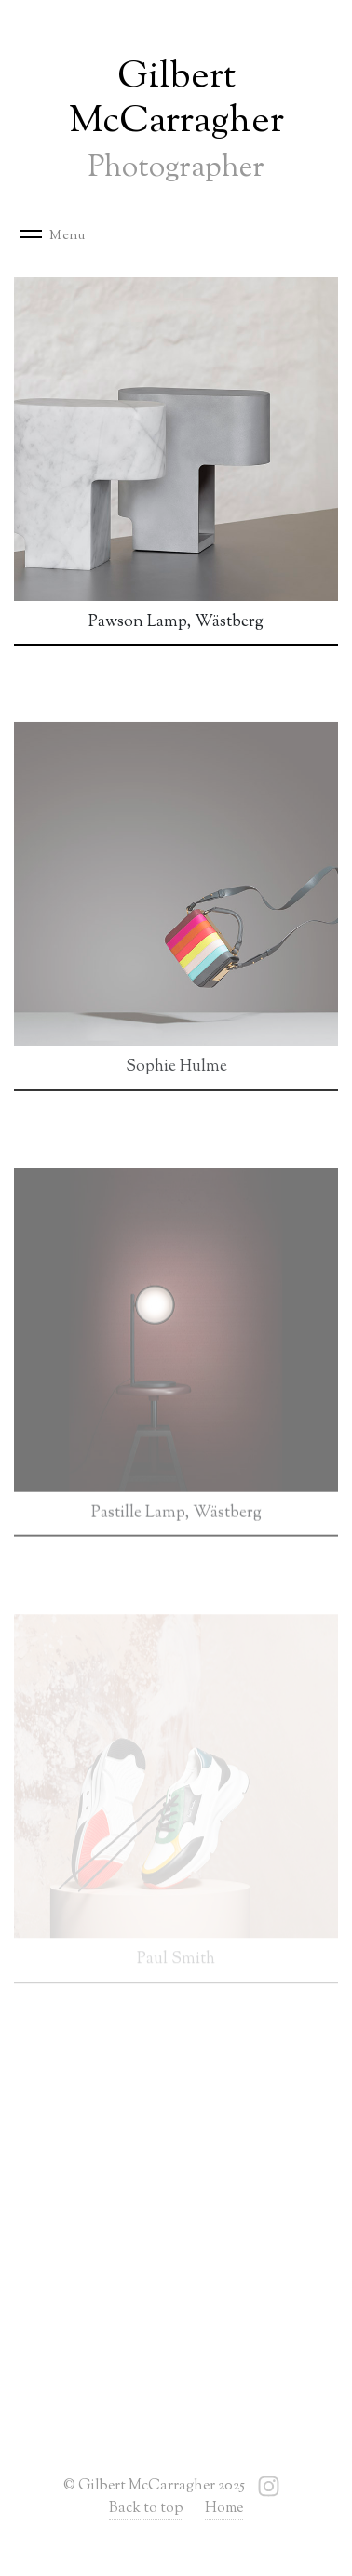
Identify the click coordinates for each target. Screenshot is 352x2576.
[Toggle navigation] (60, 236)
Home (224, 2508)
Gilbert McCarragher (176, 120)
